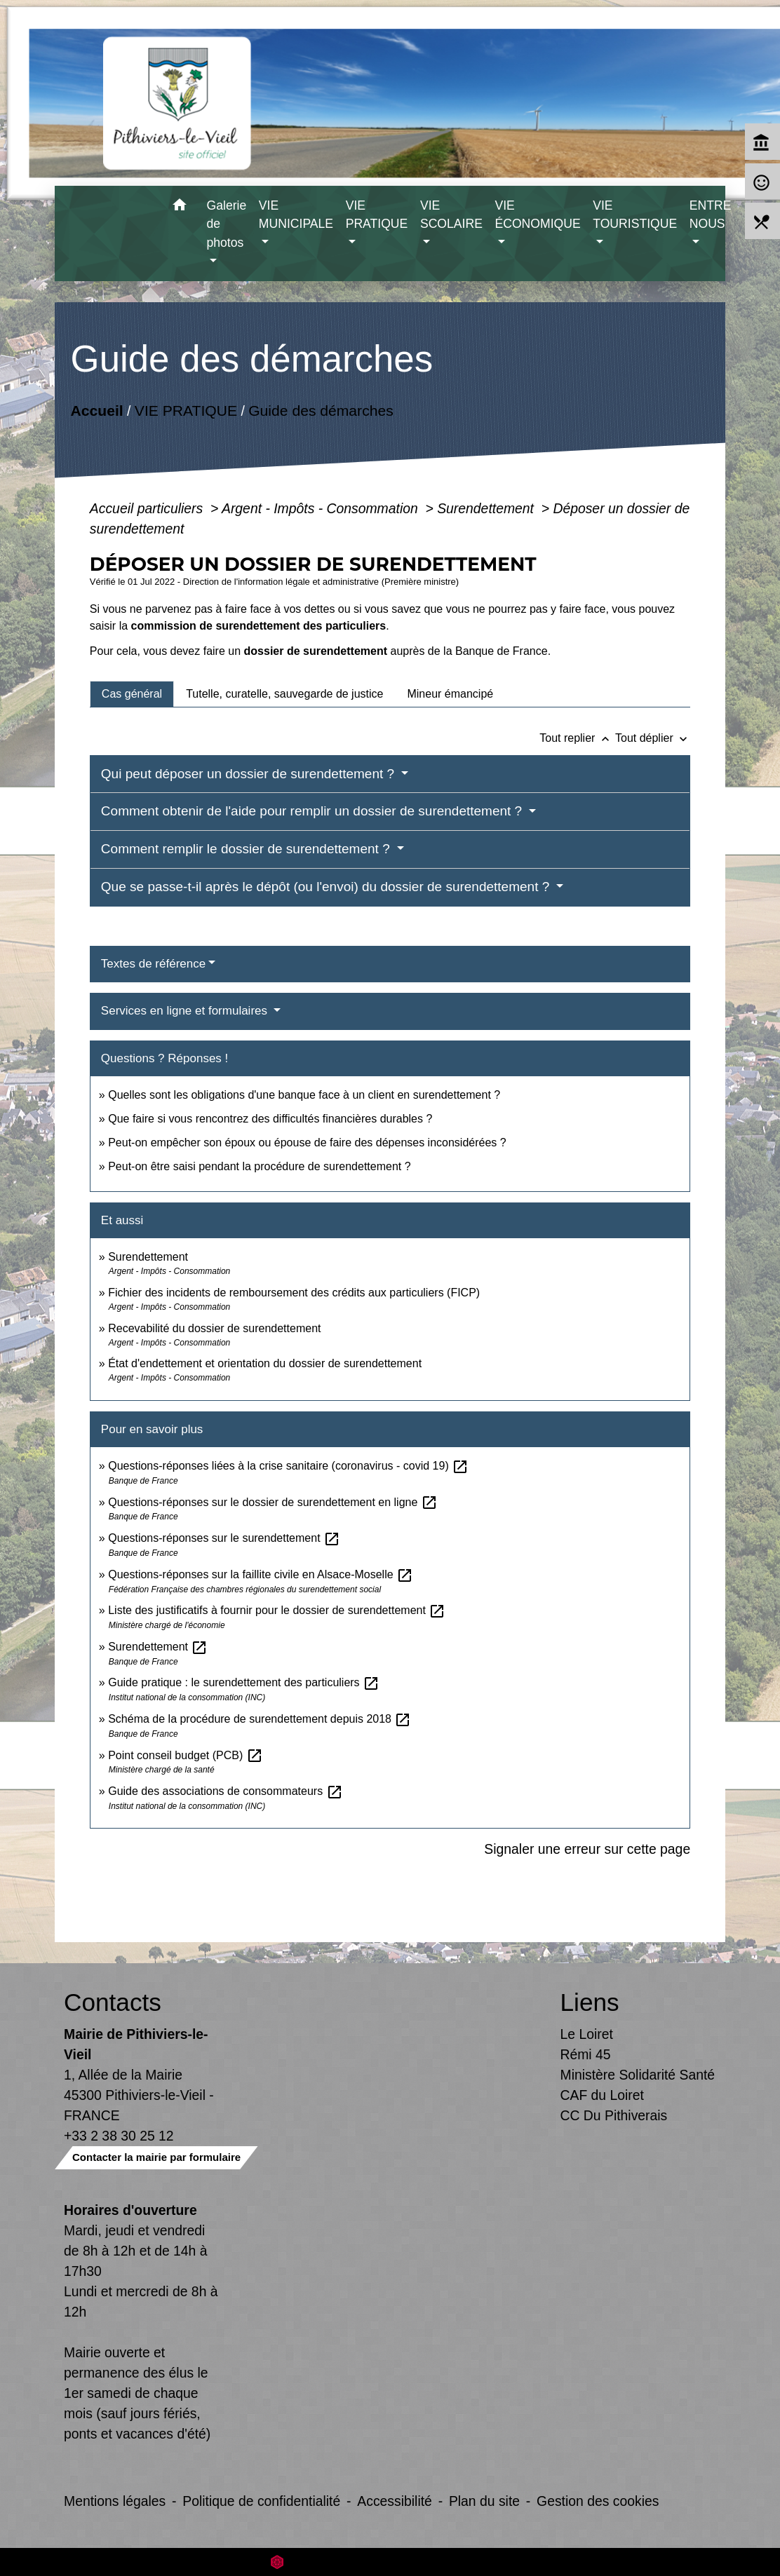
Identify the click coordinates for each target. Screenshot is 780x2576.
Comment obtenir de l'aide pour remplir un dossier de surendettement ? (313, 811)
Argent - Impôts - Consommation (322, 508)
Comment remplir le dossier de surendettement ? (247, 848)
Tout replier (577, 738)
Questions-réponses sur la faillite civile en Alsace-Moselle (260, 1574)
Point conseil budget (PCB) (185, 1755)
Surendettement (487, 508)
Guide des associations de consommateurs (225, 1791)
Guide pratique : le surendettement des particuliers (243, 1682)
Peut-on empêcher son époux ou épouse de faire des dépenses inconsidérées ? (307, 1142)
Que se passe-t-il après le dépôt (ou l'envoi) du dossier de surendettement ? (327, 886)
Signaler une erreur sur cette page (587, 1849)
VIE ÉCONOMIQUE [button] (537, 214)
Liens (589, 2002)
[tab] (132, 694)
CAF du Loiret (602, 2095)
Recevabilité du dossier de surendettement (214, 1328)
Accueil (96, 410)
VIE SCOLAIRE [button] (451, 214)
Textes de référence (153, 963)
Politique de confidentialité (261, 2501)
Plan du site (484, 2501)
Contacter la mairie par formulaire (156, 2157)
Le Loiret (586, 2034)
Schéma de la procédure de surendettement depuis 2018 (259, 1719)
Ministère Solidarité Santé (637, 2074)
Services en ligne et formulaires (186, 1010)
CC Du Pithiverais (614, 2115)
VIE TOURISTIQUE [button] (635, 214)
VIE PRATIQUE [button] (377, 214)
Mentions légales (115, 2501)
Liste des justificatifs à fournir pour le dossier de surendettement (276, 1610)
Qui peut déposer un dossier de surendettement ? (249, 773)
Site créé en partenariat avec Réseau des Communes (390, 2561)
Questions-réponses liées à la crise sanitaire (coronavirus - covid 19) (288, 1466)
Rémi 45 (585, 2054)
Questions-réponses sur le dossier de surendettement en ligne (273, 1502)
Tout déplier (652, 738)
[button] (180, 207)
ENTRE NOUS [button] (711, 214)
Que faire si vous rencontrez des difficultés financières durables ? (270, 1119)
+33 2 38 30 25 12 (119, 2135)
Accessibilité (394, 2501)
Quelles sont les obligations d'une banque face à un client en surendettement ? (304, 1095)
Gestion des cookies (598, 2501)
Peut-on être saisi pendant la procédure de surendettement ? (259, 1166)
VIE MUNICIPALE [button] (296, 214)
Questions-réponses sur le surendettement (224, 1538)
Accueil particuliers (148, 508)
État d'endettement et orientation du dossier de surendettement (265, 1363)
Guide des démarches (321, 410)
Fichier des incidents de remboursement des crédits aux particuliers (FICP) (294, 1293)
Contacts (112, 2002)
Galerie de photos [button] (227, 224)
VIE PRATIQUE (186, 410)
